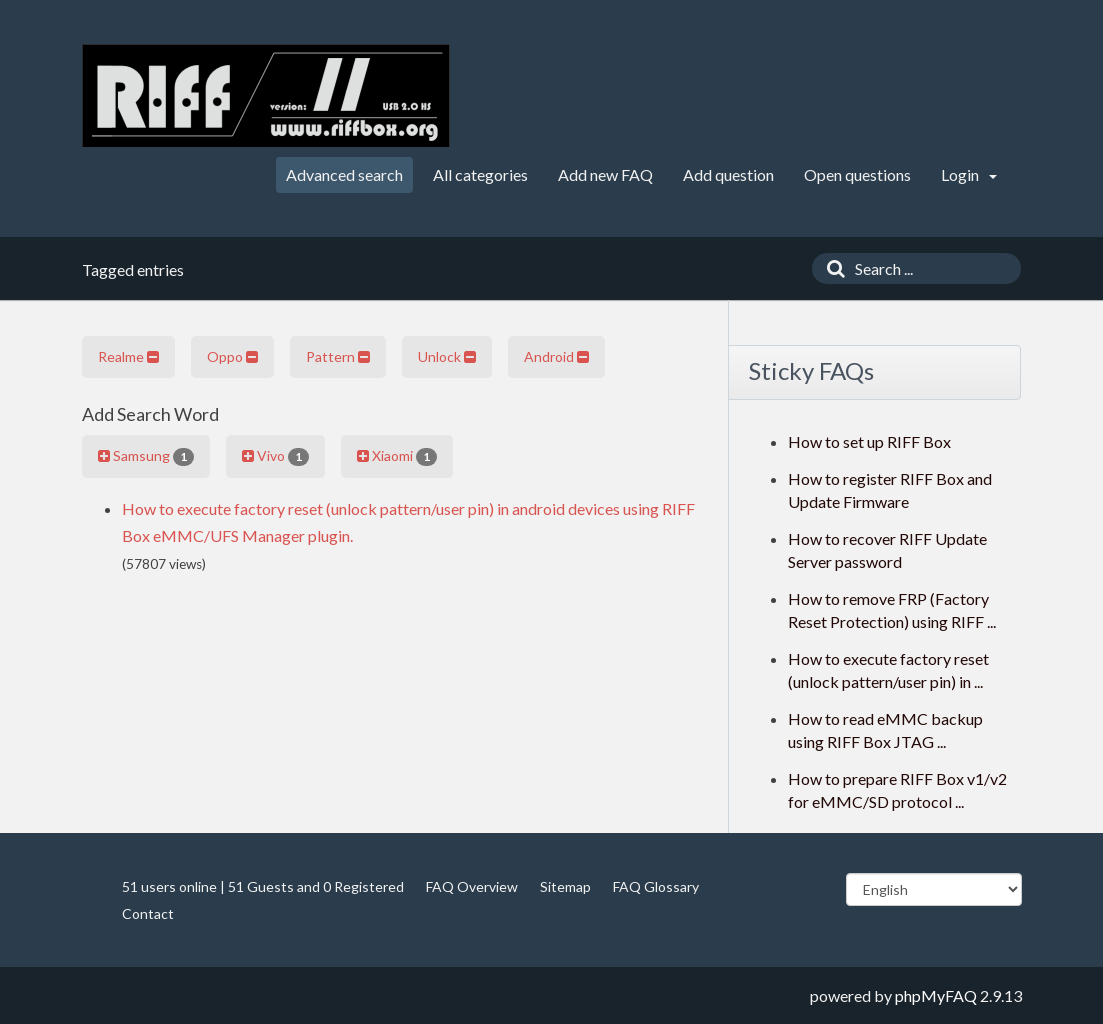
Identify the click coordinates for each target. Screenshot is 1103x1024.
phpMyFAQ (936, 995)
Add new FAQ (605, 174)
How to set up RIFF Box (869, 441)
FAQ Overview (472, 886)
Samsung (146, 456)
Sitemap (565, 886)
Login (969, 174)
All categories (480, 174)
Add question (728, 174)
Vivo (275, 456)
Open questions (857, 174)
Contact (148, 913)
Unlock (447, 356)
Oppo (232, 356)
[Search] (831, 268)
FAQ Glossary (656, 886)
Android (556, 356)
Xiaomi (397, 456)
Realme (128, 356)
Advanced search (344, 174)
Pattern (338, 356)
